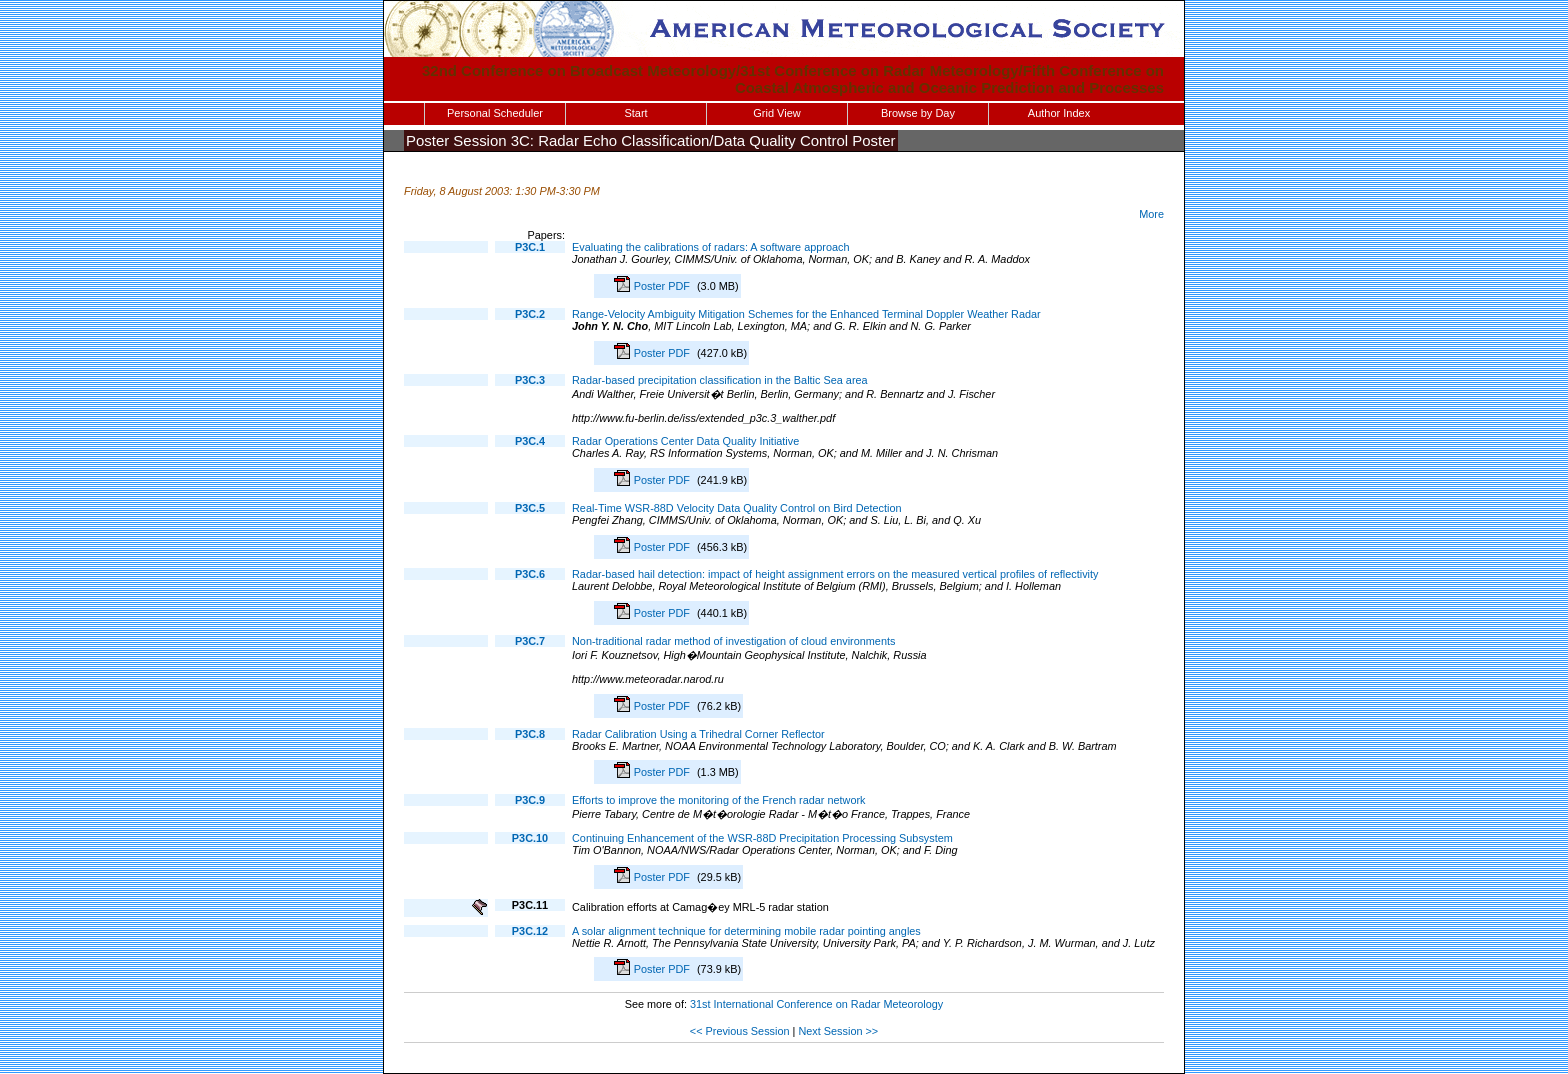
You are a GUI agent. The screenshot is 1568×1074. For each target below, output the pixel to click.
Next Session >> (838, 1031)
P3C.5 (530, 508)
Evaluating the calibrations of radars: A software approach (710, 247)
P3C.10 (530, 838)
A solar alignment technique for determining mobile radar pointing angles (746, 931)
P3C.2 (530, 314)
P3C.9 (530, 800)
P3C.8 (530, 734)
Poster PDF (663, 286)
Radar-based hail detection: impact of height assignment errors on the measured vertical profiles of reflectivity (835, 574)
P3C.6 (530, 574)
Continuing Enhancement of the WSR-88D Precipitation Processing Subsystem (762, 838)
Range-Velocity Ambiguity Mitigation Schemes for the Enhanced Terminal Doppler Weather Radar (806, 314)
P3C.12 (530, 931)
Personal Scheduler (495, 113)
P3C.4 (530, 441)
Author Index (1059, 113)
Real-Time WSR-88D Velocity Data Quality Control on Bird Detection (737, 508)
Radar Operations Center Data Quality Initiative (685, 441)
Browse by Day (918, 113)
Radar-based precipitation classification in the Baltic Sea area (720, 380)
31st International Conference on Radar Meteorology (816, 1004)
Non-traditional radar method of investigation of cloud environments (733, 641)
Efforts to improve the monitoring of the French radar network (719, 800)
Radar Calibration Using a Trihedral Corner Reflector (698, 734)
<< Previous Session (740, 1031)
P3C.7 (530, 641)
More (1151, 214)
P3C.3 (530, 380)
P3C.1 (530, 247)
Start (635, 113)
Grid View (776, 113)
